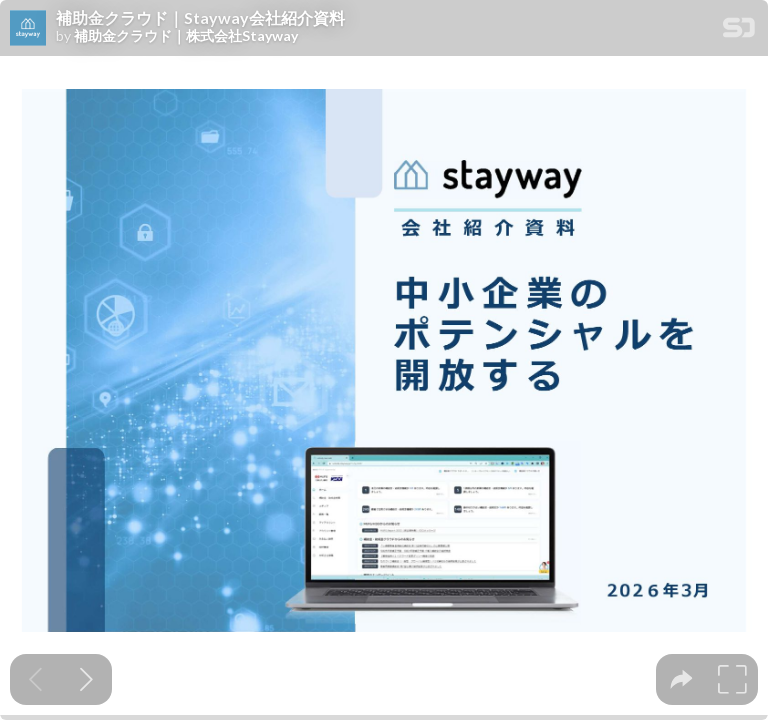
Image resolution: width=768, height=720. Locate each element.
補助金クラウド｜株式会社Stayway (186, 36)
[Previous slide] (35, 679)
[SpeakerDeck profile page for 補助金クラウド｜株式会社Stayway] (28, 29)
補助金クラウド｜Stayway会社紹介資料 (200, 18)
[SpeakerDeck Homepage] (739, 31)
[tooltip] (681, 679)
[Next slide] (86, 679)
